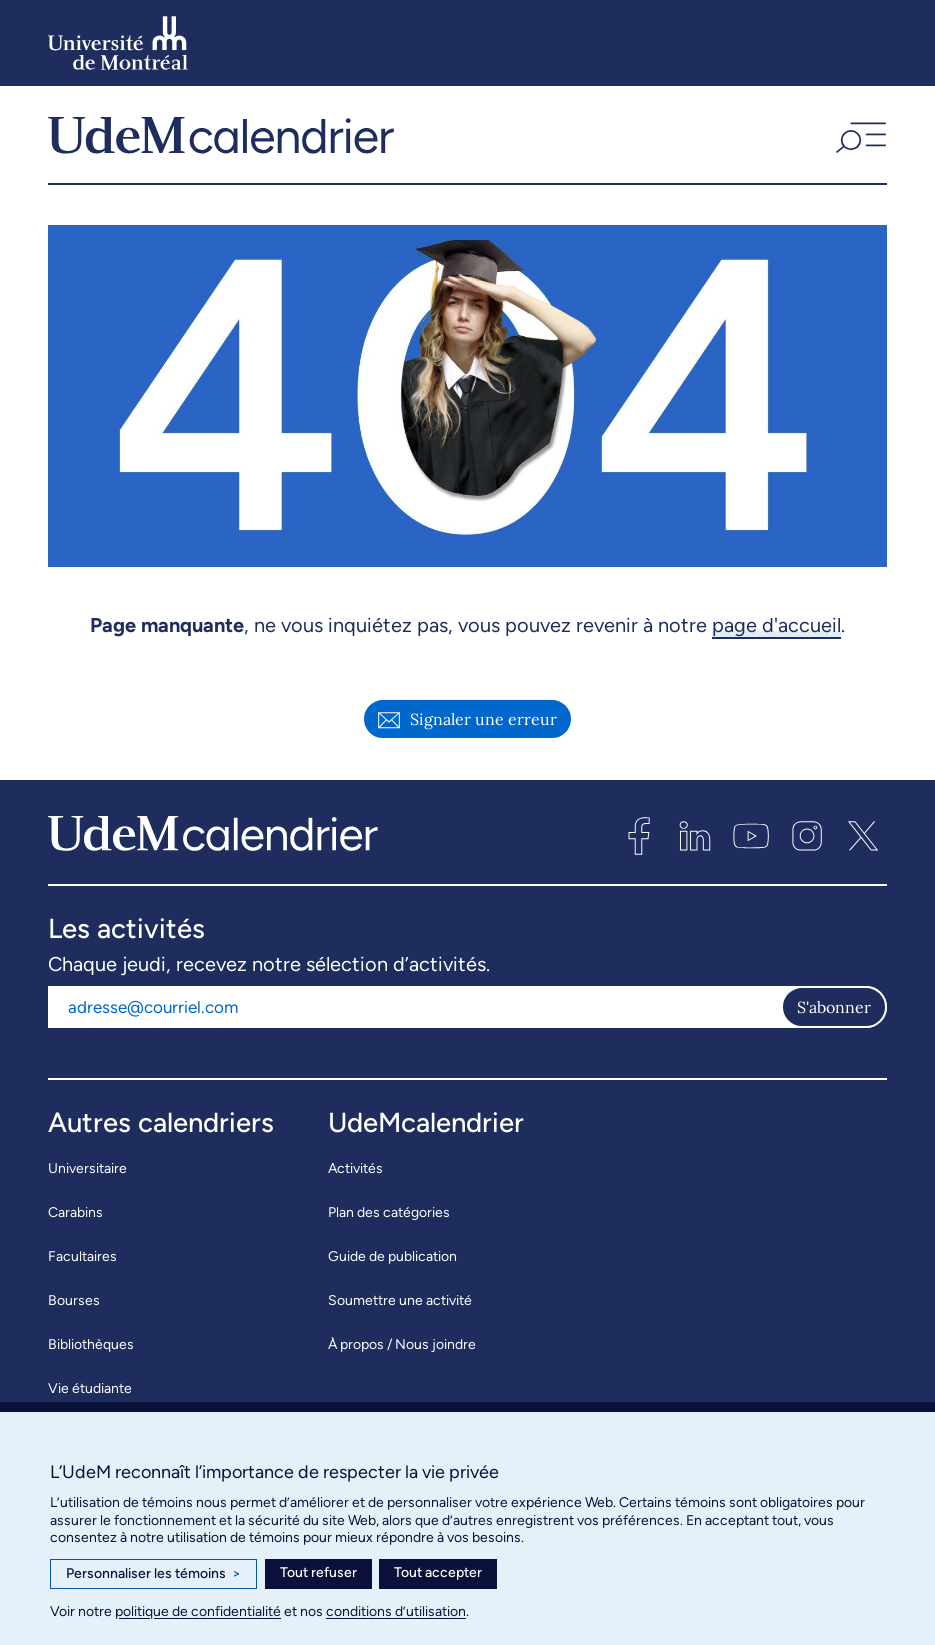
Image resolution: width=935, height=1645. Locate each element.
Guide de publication (392, 1263)
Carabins (75, 1219)
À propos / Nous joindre (402, 1351)
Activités (355, 1175)
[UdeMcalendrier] (221, 138)
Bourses (74, 1307)
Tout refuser (318, 1572)
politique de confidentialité (198, 1611)
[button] (858, 138)
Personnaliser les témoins (153, 1574)
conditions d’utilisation (396, 1611)
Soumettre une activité (400, 1307)
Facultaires (82, 1263)
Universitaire (87, 1175)
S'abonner (834, 1014)
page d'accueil (776, 632)
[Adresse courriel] (414, 1014)
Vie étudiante (90, 1395)
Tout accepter (438, 1572)
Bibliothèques (91, 1351)
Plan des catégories (389, 1219)
